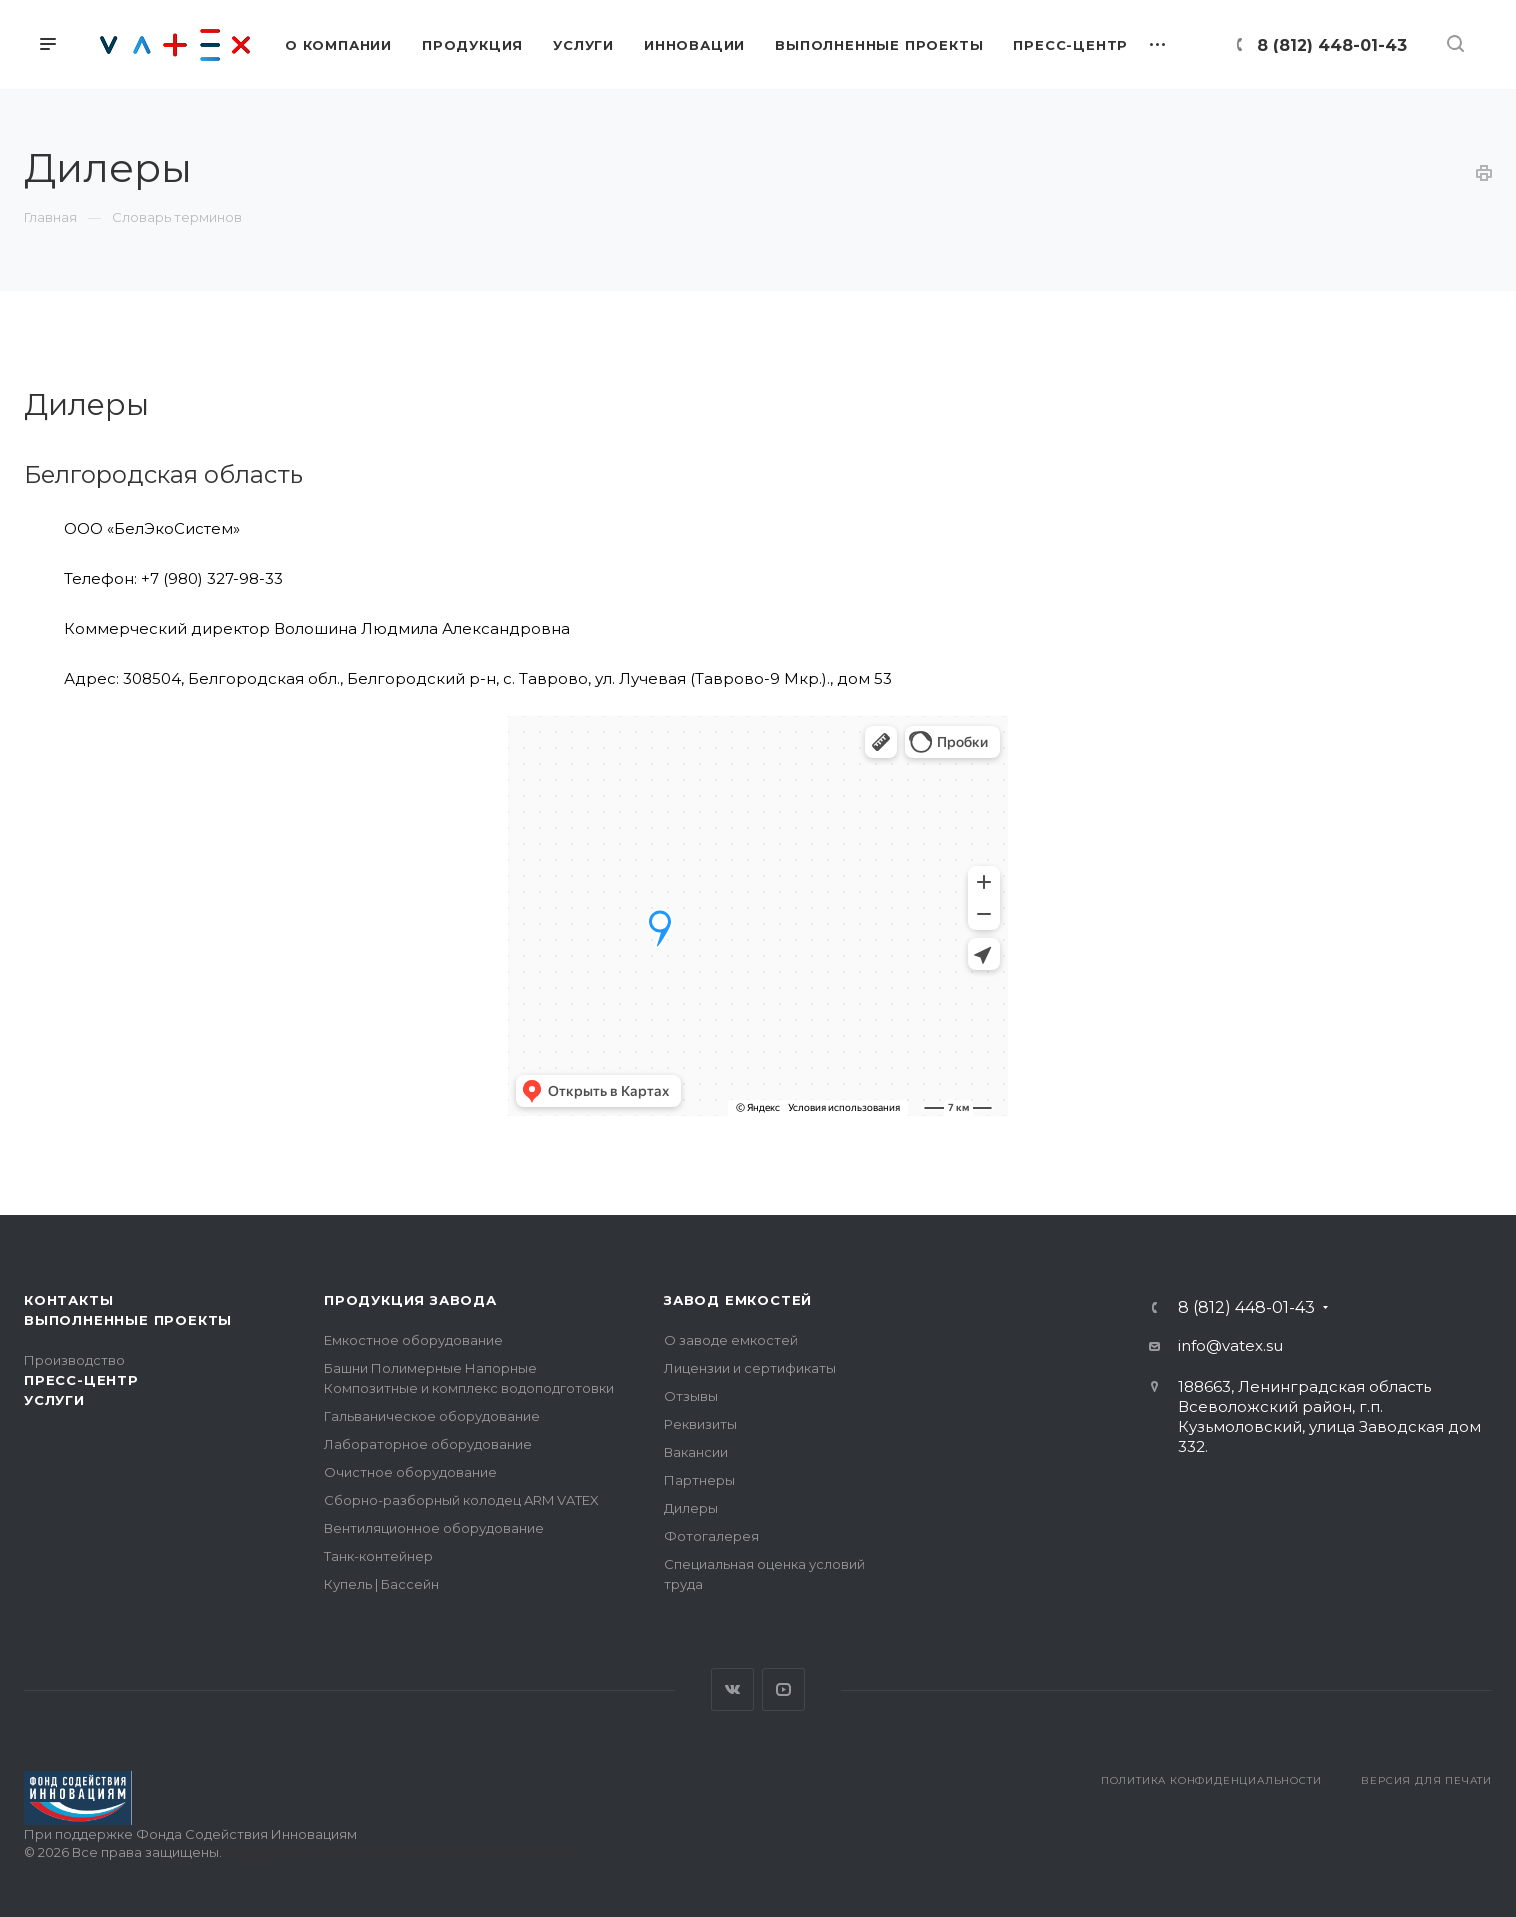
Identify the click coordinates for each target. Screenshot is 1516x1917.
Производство (74, 1360)
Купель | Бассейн (381, 1584)
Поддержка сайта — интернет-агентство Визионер (400, 1852)
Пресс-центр (81, 1380)
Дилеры (691, 1508)
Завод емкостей (738, 1300)
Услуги (54, 1400)
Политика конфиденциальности (1211, 1780)
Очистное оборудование (410, 1472)
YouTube (783, 1689)
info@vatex (1220, 1345)
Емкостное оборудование (413, 1340)
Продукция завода (410, 1300)
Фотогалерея (711, 1536)
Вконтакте (732, 1689)
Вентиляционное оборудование (434, 1528)
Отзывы (691, 1396)
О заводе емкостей (731, 1340)
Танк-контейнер (378, 1556)
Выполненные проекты (128, 1320)
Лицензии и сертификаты (750, 1368)
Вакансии (696, 1452)
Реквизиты (700, 1424)
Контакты (68, 1300)
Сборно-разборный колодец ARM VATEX (461, 1500)
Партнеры (699, 1480)
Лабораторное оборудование (428, 1444)
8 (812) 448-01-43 (1332, 45)
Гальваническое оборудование (432, 1416)
